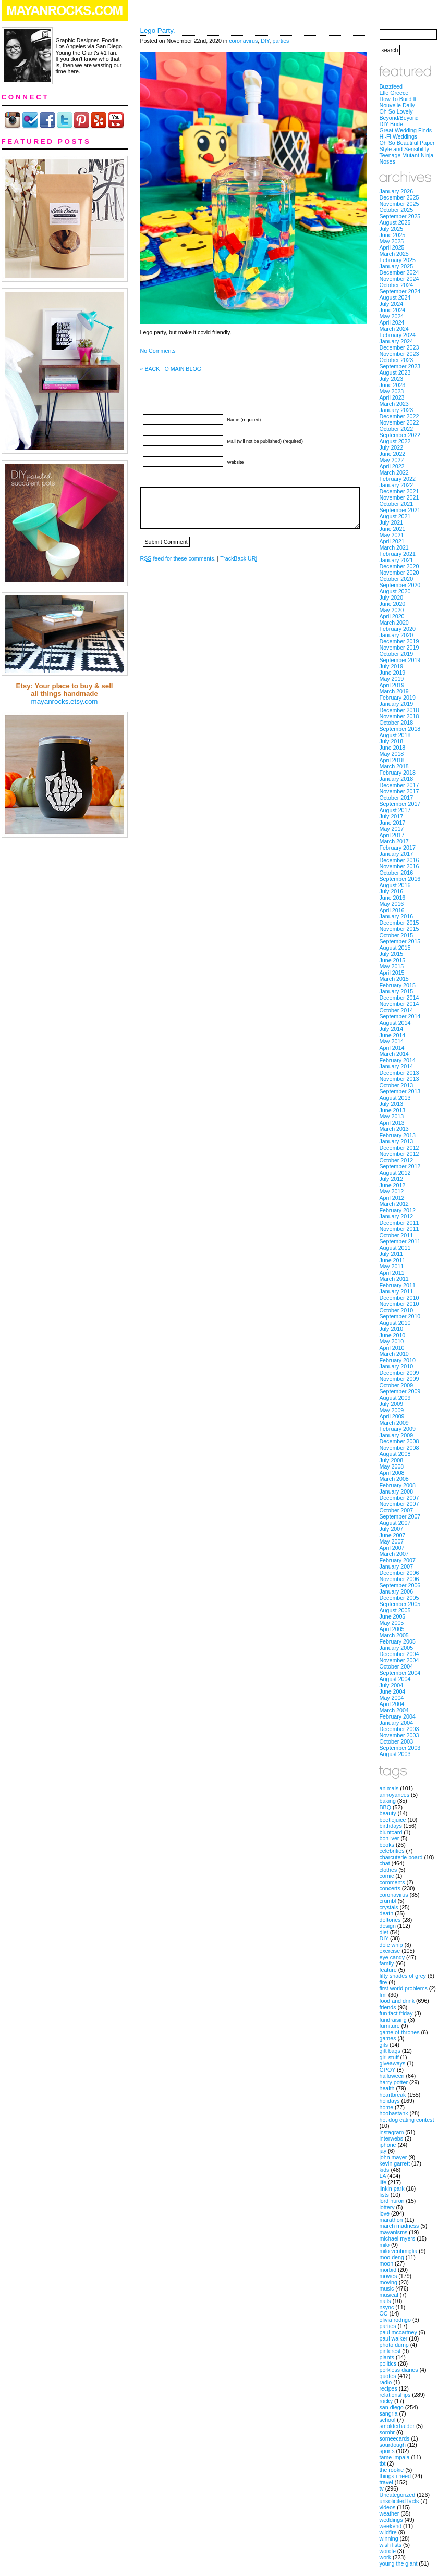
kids (385, 2170)
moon (387, 2263)
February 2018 (398, 772)
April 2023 (392, 397)
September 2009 (400, 1391)
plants (387, 2357)
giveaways (393, 2063)
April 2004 (392, 1704)
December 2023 (399, 347)
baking (388, 1801)
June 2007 (393, 1535)
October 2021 (396, 504)
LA (383, 2176)
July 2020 (392, 597)
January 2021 (396, 560)
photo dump (394, 2345)
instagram (392, 2132)
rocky (386, 2401)
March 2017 (394, 841)
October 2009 (396, 1385)
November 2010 (399, 1304)
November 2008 (399, 1448)
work (386, 2557)
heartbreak (393, 2095)
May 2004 (392, 1698)
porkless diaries (399, 2370)
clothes (388, 1869)
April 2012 (392, 1197)
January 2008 (396, 1491)
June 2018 (393, 747)
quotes (388, 2376)
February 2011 (398, 1285)
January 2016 (396, 916)
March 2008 (394, 1479)
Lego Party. (157, 30)
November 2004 (399, 1660)
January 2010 (396, 1366)
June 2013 (393, 1110)
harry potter (394, 2082)
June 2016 (393, 897)
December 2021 (399, 491)
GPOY (388, 2070)
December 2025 (399, 197)
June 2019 (393, 672)
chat (385, 1863)
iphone (388, 2145)
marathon (391, 2220)
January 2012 (396, 1216)
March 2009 (394, 1423)
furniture (390, 2026)
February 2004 (398, 1716)
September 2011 (400, 1241)
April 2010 (392, 1348)
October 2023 (396, 360)
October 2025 (396, 210)
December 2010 (399, 1298)
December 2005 (399, 1598)
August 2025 (395, 222)
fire (383, 1982)
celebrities (392, 1851)
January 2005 (396, 1648)
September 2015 (400, 941)
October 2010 (396, 1310)
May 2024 (392, 316)
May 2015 (392, 966)
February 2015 (398, 985)
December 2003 (399, 1729)
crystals (389, 1907)
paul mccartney (398, 2332)
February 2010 (398, 1360)
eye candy (392, 1957)
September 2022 (400, 435)
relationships (395, 2395)
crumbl (388, 1901)
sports (387, 2451)
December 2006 (399, 1573)
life (383, 2182)
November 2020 (399, 572)
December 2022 (399, 416)
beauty (388, 1813)
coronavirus (243, 41)
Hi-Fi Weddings (399, 136)
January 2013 (396, 1141)
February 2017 (398, 847)
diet (384, 1932)
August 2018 (395, 735)
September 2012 (400, 1166)
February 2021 (398, 554)
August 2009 (395, 1398)
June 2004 (393, 1691)
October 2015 (396, 935)
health (387, 2088)
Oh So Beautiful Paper (407, 143)
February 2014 (398, 1060)
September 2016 (400, 879)
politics (388, 2363)
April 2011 (392, 1273)
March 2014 (394, 1054)
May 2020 (392, 610)
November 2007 (399, 1504)
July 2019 (392, 666)
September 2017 (400, 804)
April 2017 (392, 835)
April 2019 (392, 685)
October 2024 (396, 285)
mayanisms (394, 2232)
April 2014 (392, 1047)
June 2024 (393, 310)
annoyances (394, 1794)
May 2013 (392, 1116)
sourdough (393, 2445)
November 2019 (399, 647)
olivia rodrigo (395, 2320)
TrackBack (238, 558)
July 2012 (392, 1179)
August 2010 (395, 1323)
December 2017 (399, 785)
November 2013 (399, 1079)
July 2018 (392, 741)
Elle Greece (394, 93)
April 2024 (392, 322)
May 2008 (392, 1466)
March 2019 (394, 691)
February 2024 (398, 335)
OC (384, 2313)
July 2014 (392, 1029)
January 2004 (396, 1723)
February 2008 (398, 1485)
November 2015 (399, 929)
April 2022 (392, 466)
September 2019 (400, 660)
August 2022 (395, 441)
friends (388, 2007)
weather (389, 2513)
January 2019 (396, 704)
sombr (387, 2432)
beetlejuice (393, 1819)
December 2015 (399, 922)
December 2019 (399, 641)
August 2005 (395, 1610)
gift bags (390, 2051)
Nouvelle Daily (397, 105)
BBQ (386, 1807)
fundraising (393, 2020)
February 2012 (398, 1210)
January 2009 (396, 1435)
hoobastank (394, 2113)
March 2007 (394, 1554)
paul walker (394, 2338)
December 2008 (399, 1441)
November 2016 (399, 866)
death (387, 1913)
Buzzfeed (391, 86)
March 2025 (394, 254)
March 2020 (394, 622)
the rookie (392, 2470)
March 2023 (394, 404)
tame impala (395, 2457)
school (388, 2420)
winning (389, 2538)
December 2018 (399, 710)
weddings (391, 2520)
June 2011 (393, 1260)
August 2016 (395, 885)
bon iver (389, 1838)
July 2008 (392, 1460)
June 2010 (393, 1335)
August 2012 (395, 1172)
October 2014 (396, 1010)
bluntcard (391, 1832)
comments (392, 1882)
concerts (390, 1888)
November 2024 (399, 279)
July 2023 (392, 379)
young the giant (399, 2563)
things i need (395, 2476)
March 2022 (394, 472)
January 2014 (396, 1066)
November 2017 (399, 791)
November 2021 (399, 497)
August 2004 (395, 1679)
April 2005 (392, 1629)
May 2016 (392, 904)
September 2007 (400, 1516)
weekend (391, 2526)
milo (385, 2245)
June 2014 (393, 1035)
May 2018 (392, 754)
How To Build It (398, 99)
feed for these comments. (178, 558)
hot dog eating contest (407, 2120)
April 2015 (392, 972)
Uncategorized (398, 2495)
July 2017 (392, 816)
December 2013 (399, 1072)
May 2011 (392, 1266)
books (387, 1844)
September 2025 (400, 216)
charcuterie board (401, 1857)
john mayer (393, 2157)
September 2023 (400, 366)
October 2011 (396, 1235)
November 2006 (399, 1579)
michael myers (398, 2238)
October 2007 (396, 1510)
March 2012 (394, 1204)
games (388, 2038)
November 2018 (399, 716)
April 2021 (392, 541)
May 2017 (392, 829)
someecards (395, 2438)
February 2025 (398, 260)
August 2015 (395, 947)
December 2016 (399, 860)
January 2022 (396, 485)
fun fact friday (396, 2013)
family (387, 1963)
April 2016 (392, 910)
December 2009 (399, 1373)
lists (384, 2195)
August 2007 (395, 1523)
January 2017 (396, 854)
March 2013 (394, 1129)
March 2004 (394, 1710)
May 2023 (392, 391)
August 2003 (395, 1754)
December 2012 (399, 1147)
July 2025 (392, 229)
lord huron (392, 2201)
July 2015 (392, 954)
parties (280, 41)
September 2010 (400, 1316)
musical (389, 2295)
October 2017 (396, 797)
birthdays (391, 1826)
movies (388, 2276)
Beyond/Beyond (399, 118)
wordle (388, 2551)
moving (388, 2282)
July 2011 (392, 1254)
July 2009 (392, 1404)
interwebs (392, 2138)
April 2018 (392, 760)
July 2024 (392, 304)
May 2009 (392, 1410)
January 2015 (396, 991)
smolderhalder (397, 2426)
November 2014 (399, 1004)
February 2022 (398, 479)
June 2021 (393, 529)
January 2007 (396, 1566)
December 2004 (399, 1654)
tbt (383, 2463)
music (387, 2288)
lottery (387, 2207)
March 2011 (394, 1279)
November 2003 (399, 1735)
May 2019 (392, 679)
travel (386, 2482)
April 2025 (392, 247)
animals (389, 1788)
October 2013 (396, 1085)
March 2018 (394, 766)
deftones (390, 1920)
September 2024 (400, 291)
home (387, 2107)
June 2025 (393, 235)
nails (385, 2301)
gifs (384, 2045)
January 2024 (396, 341)
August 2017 (395, 810)
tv (382, 2488)
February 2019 (398, 697)
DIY (265, 41)
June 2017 (393, 822)
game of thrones (400, 2032)
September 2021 (400, 510)
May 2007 (392, 1541)
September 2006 (400, 1585)
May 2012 (392, 1191)
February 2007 (398, 1560)
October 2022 (396, 429)
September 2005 (400, 1604)
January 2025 (396, 266)
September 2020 (400, 585)
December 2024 (399, 272)
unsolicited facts (399, 2501)
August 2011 (395, 1248)
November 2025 (399, 204)
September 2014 (400, 1016)
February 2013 (398, 1135)
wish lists (391, 2545)
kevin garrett (395, 2163)
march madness (399, 2226)
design (388, 1926)
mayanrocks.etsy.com (64, 701)
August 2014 (395, 1022)
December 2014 (399, 997)
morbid (388, 2270)
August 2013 (395, 1097)
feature (388, 1970)
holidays (390, 2101)
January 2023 (396, 410)
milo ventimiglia (399, 2251)
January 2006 (396, 1591)
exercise (390, 1951)
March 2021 (394, 547)
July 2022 (392, 447)
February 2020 (398, 629)
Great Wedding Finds (406, 130)
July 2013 (392, 1104)
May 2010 (392, 1341)
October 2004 (396, 1666)
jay (383, 2151)
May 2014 (392, 1041)
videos (388, 2507)
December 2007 (399, 1498)
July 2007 (392, 1529)
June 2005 (393, 1616)
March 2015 (394, 979)
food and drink (397, 2001)
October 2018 (396, 722)
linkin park (392, 2188)
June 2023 (393, 385)
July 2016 (392, 891)
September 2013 (400, 1091)
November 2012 (399, 1154)
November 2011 (399, 1229)
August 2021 (395, 516)
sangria (389, 2413)
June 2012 (393, 1185)
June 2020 (393, 604)
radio (386, 2382)
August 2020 (395, 591)
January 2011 (396, 1291)
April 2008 (392, 1473)
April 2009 (392, 1416)
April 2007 (392, 1548)
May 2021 (392, 535)
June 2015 (393, 960)
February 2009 (398, 1429)
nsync (387, 2307)
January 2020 (396, 635)
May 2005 (392, 1623)
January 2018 (396, 779)
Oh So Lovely (396, 111)
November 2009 (399, 1379)
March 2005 (394, 1635)
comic (387, 1876)
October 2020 (396, 579)
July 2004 (392, 1685)
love (385, 2213)
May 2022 (392, 460)
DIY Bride (391, 124)
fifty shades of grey (403, 1976)
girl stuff (389, 2057)
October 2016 (396, 872)
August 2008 (395, 1454)
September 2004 (400, 1673)
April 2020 (392, 616)
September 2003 (400, 1748)
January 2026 (396, 191)
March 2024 (394, 329)
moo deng (392, 2257)
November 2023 (399, 354)
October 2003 (396, 1741)
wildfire (388, 2532)
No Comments (158, 350)
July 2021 (392, 522)
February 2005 (398, 1641)
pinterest (390, 2351)
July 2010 (392, 1329)
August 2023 (395, 372)
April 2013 (392, 1122)
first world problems (404, 1988)
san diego (392, 2407)
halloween (392, 2076)
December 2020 (399, 566)
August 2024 (395, 297)
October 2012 (396, 1160)
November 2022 (399, 422)
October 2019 (396, 654)
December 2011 (399, 1222)
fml (383, 1995)
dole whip (391, 1945)
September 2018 (400, 729)
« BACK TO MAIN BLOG (170, 369)
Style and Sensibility (404, 149)
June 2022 (393, 454)
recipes (388, 2388)
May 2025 (392, 241)
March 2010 (394, 1354)
